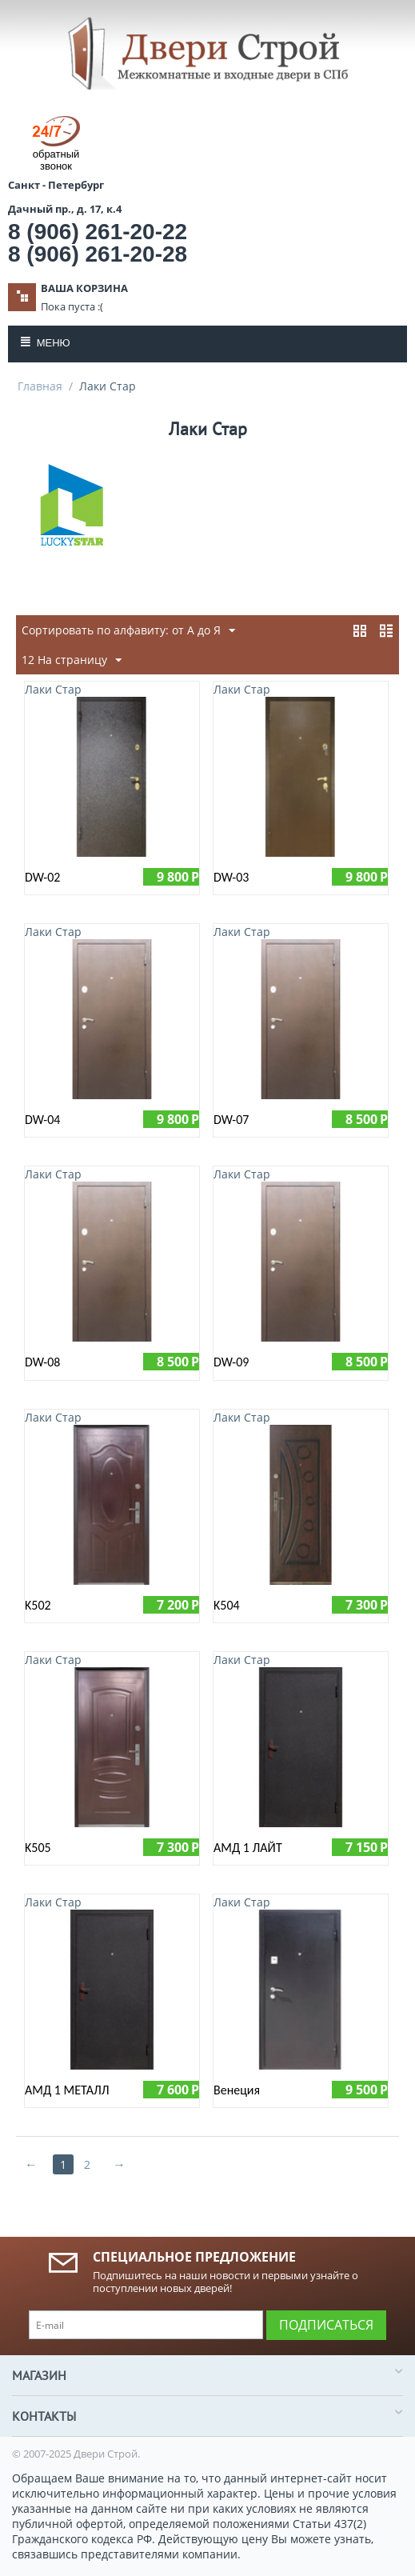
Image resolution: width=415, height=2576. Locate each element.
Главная (40, 386)
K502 (38, 1605)
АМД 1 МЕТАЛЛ (67, 2090)
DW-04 (42, 1119)
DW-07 (231, 1119)
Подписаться (326, 2325)
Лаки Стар (53, 689)
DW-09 (231, 1362)
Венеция (236, 2090)
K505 (38, 1847)
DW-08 (42, 1362)
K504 (226, 1605)
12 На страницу (72, 660)
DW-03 (231, 877)
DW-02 (42, 877)
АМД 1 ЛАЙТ (247, 1847)
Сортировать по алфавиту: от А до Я (128, 630)
